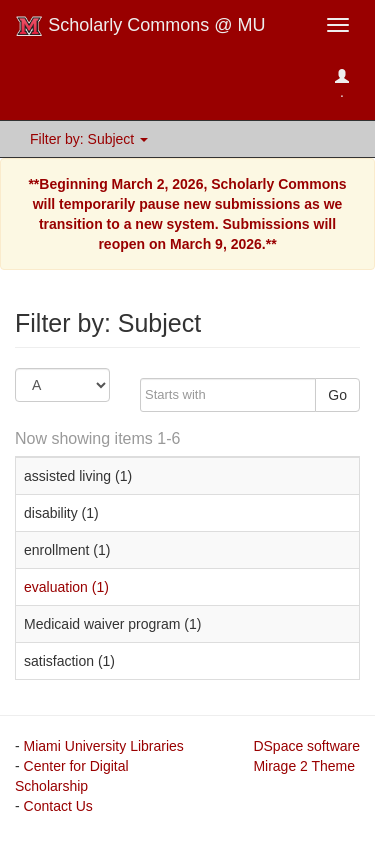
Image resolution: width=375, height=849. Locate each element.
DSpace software (306, 746)
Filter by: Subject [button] (89, 139)
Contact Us (58, 806)
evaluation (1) (66, 587)
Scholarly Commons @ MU (140, 26)
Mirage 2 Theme (304, 766)
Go (337, 395)
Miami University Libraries (104, 746)
